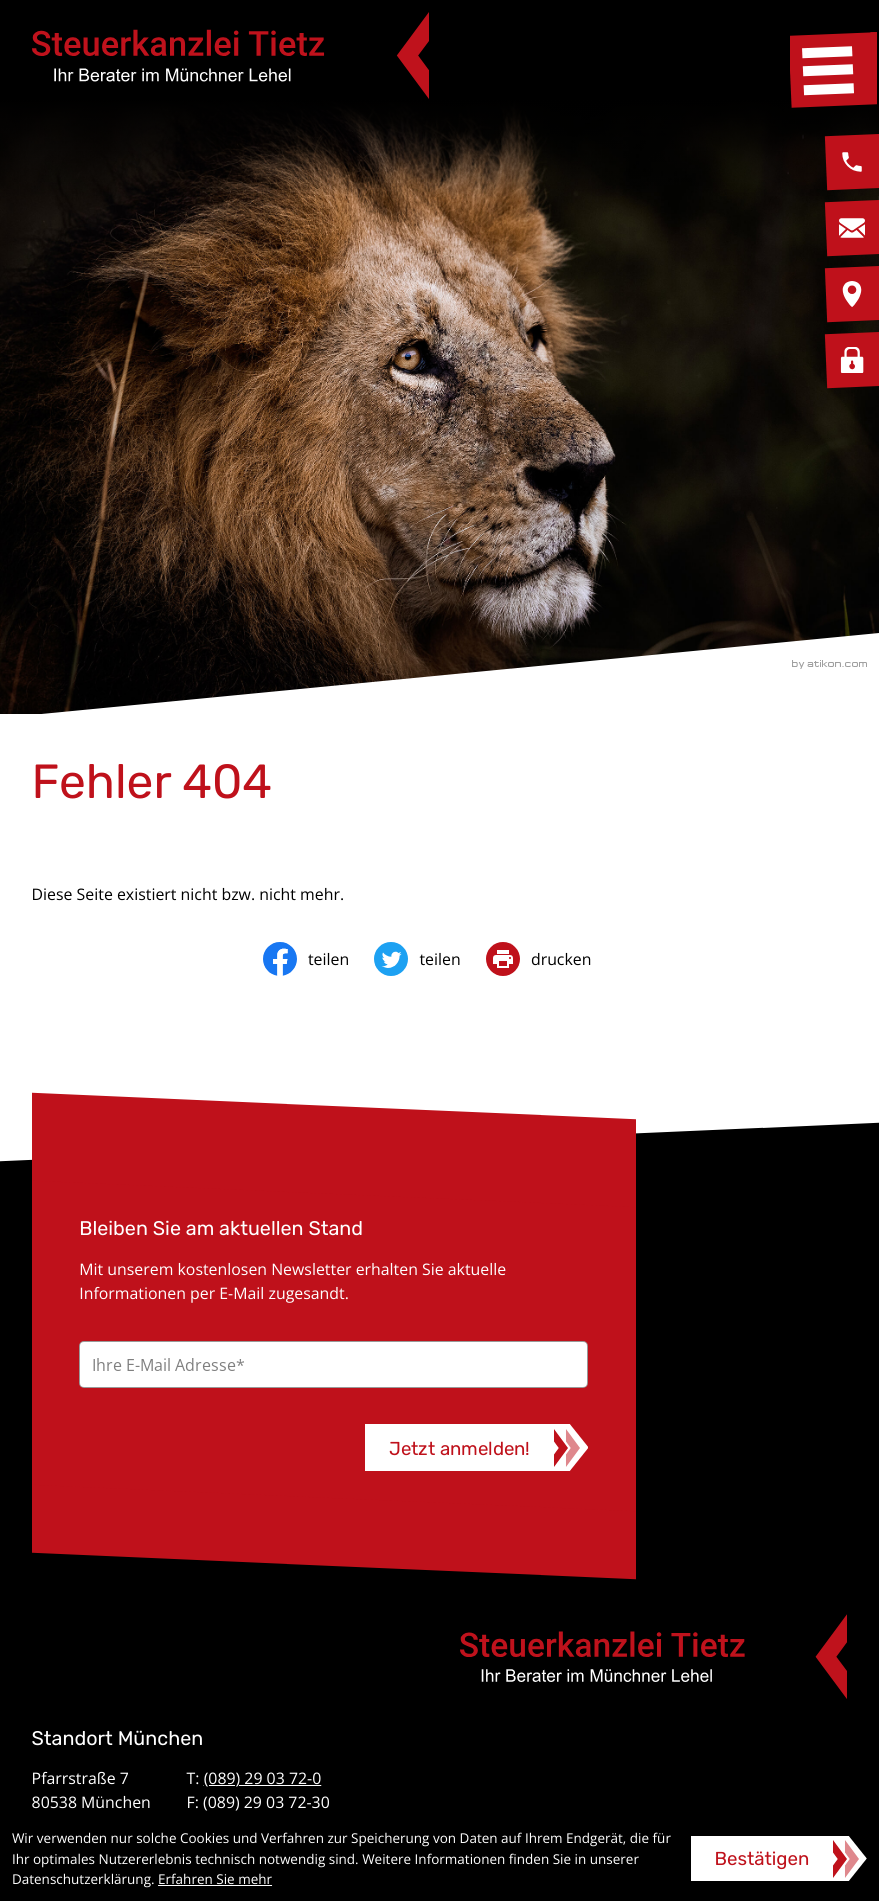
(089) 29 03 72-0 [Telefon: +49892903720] (263, 1778)
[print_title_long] (551, 959)
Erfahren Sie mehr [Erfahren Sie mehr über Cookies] (215, 1879)
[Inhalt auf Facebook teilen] (319, 959)
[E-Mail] (333, 1364)
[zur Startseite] (230, 55)
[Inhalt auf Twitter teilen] (430, 959)
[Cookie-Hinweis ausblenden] (779, 1858)
